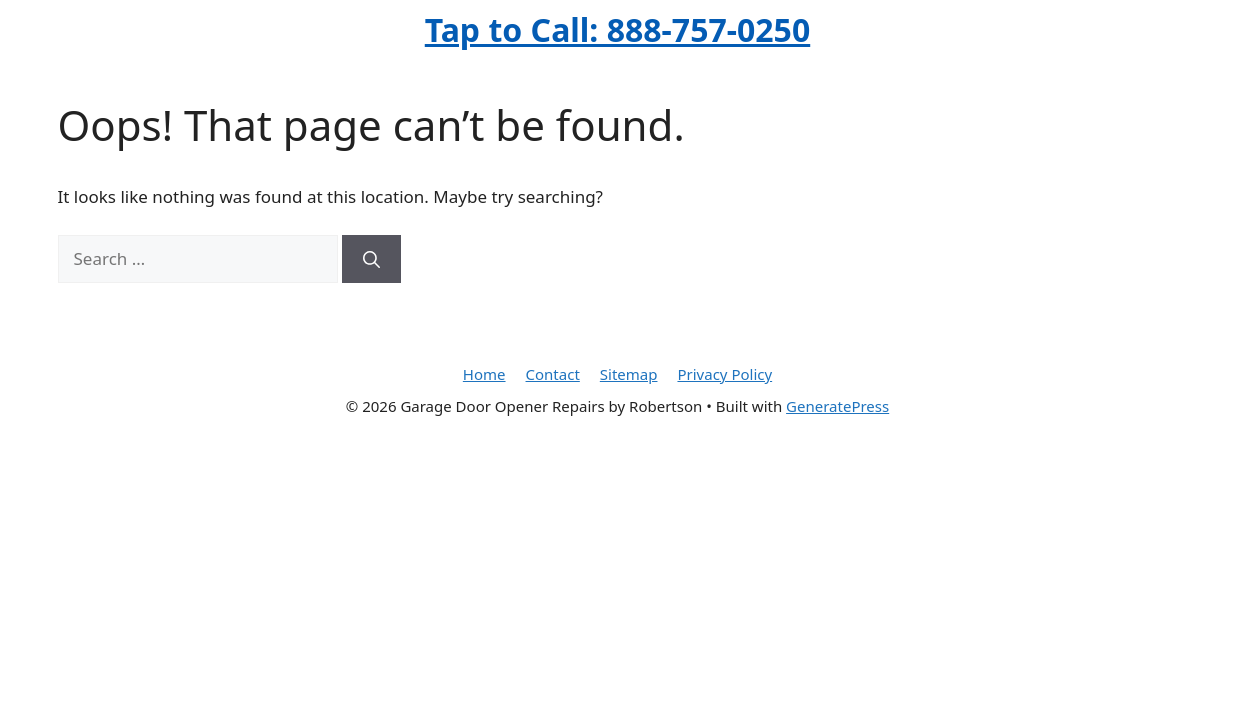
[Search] (371, 259)
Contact (553, 374)
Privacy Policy (724, 374)
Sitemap (629, 374)
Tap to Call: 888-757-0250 (617, 29)
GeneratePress (837, 406)
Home (484, 374)
